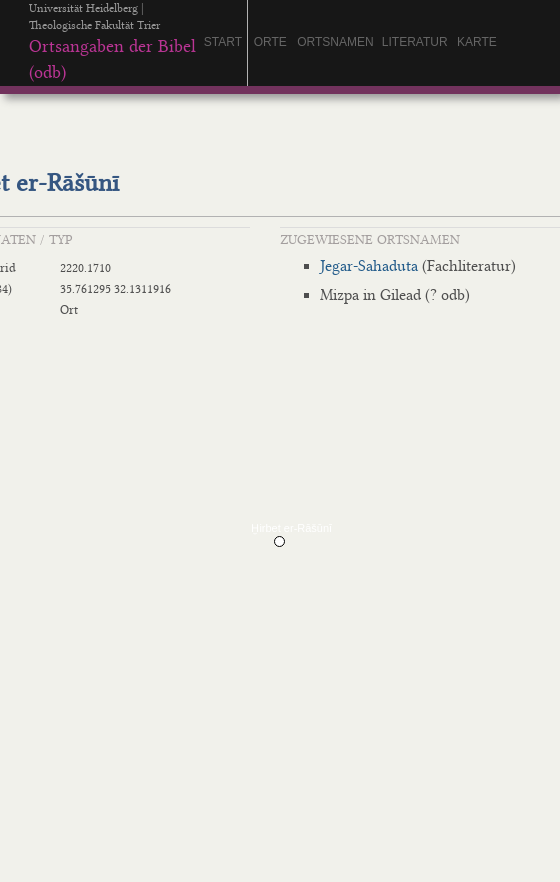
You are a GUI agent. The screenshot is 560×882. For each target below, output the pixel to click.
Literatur (415, 42)
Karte (477, 42)
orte (270, 42)
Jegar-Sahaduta (369, 266)
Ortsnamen (335, 42)
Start (223, 42)
